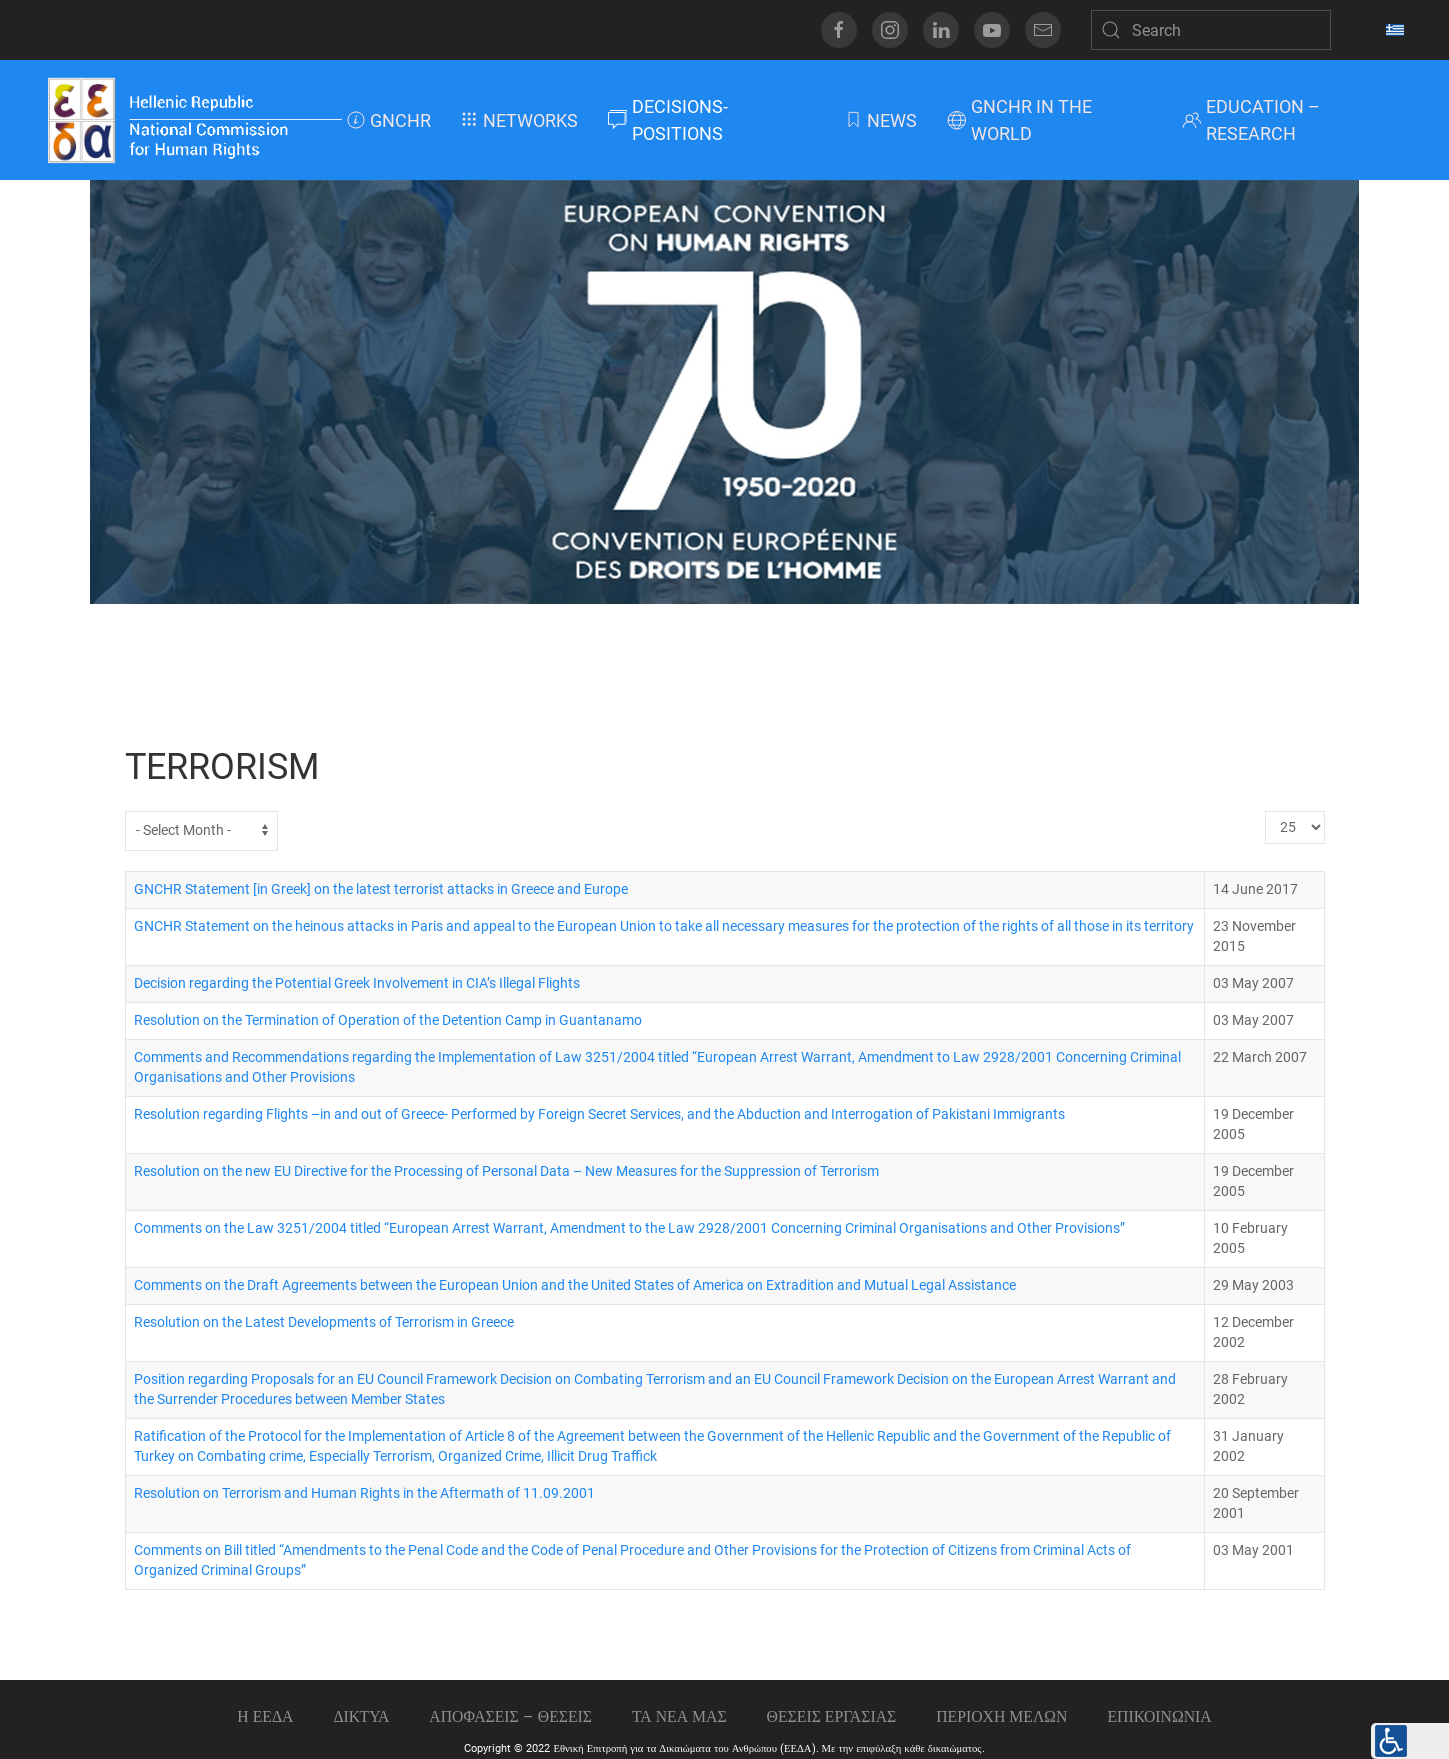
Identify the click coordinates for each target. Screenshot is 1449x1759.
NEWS (880, 120)
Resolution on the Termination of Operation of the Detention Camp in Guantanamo (388, 1020)
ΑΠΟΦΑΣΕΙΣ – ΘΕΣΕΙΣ (510, 1716)
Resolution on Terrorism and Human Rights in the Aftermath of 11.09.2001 (364, 1493)
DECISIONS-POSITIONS (668, 120)
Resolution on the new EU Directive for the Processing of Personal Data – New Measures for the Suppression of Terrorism (506, 1171)
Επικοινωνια (1159, 1716)
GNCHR (388, 120)
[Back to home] (193, 120)
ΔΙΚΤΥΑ (361, 1716)
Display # (1265, 811)
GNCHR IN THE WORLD (1019, 120)
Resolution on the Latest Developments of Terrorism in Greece (324, 1322)
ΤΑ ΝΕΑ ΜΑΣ (679, 1716)
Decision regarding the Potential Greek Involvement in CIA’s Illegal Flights (357, 983)
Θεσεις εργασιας (832, 1716)
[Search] (1211, 30)
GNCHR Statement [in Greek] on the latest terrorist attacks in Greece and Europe (381, 889)
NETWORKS (519, 120)
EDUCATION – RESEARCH (1251, 120)
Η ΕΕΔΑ (265, 1716)
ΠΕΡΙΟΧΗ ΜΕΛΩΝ (1001, 1716)
